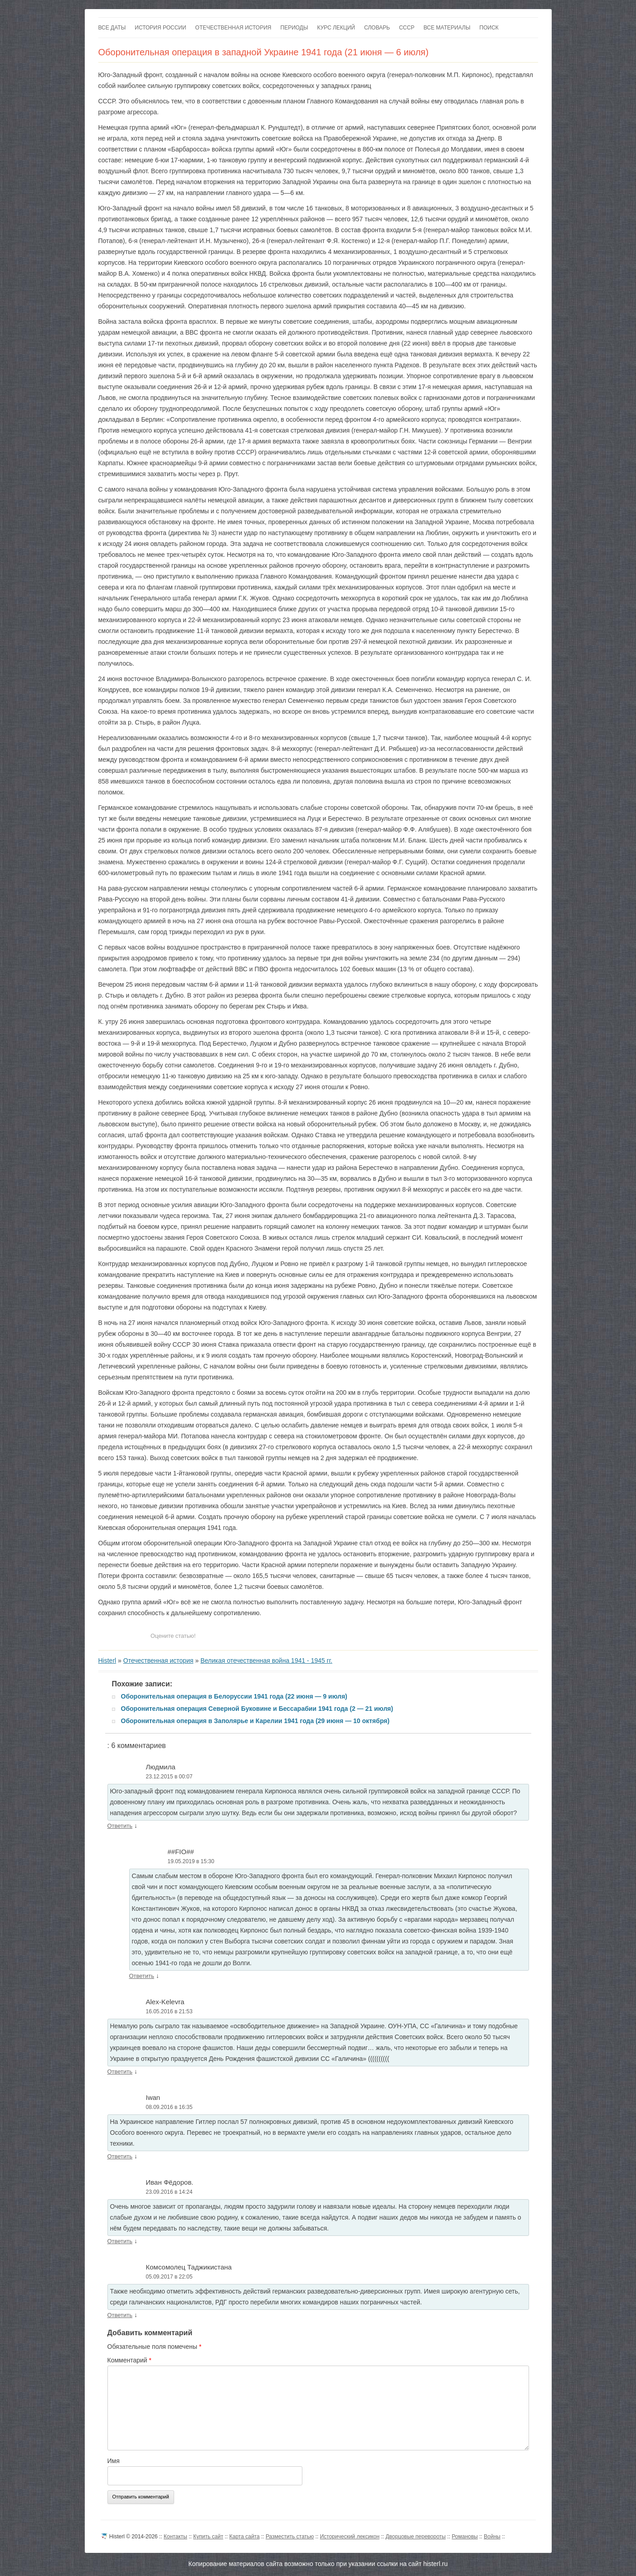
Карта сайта (244, 2536)
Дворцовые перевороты (415, 2536)
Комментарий (129, 2360)
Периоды (294, 27)
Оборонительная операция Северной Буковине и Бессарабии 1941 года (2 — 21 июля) (257, 1708)
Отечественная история (233, 27)
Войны (492, 2536)
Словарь (377, 27)
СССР (406, 27)
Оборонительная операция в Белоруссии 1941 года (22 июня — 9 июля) (234, 1696)
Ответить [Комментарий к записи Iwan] (120, 2156)
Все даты (112, 27)
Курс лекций (336, 27)
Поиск (489, 27)
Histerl (107, 1660)
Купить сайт (208, 2536)
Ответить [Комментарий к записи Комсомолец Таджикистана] (120, 2315)
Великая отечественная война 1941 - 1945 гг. (266, 1660)
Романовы (465, 2536)
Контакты (175, 2536)
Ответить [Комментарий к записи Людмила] (120, 1825)
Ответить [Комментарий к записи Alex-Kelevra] (120, 2071)
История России (160, 27)
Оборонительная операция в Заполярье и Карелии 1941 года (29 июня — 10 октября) (255, 1720)
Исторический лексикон (349, 2536)
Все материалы (446, 27)
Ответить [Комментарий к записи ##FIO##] (142, 1975)
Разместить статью (290, 2536)
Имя (113, 2460)
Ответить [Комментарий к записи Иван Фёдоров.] (120, 2241)
